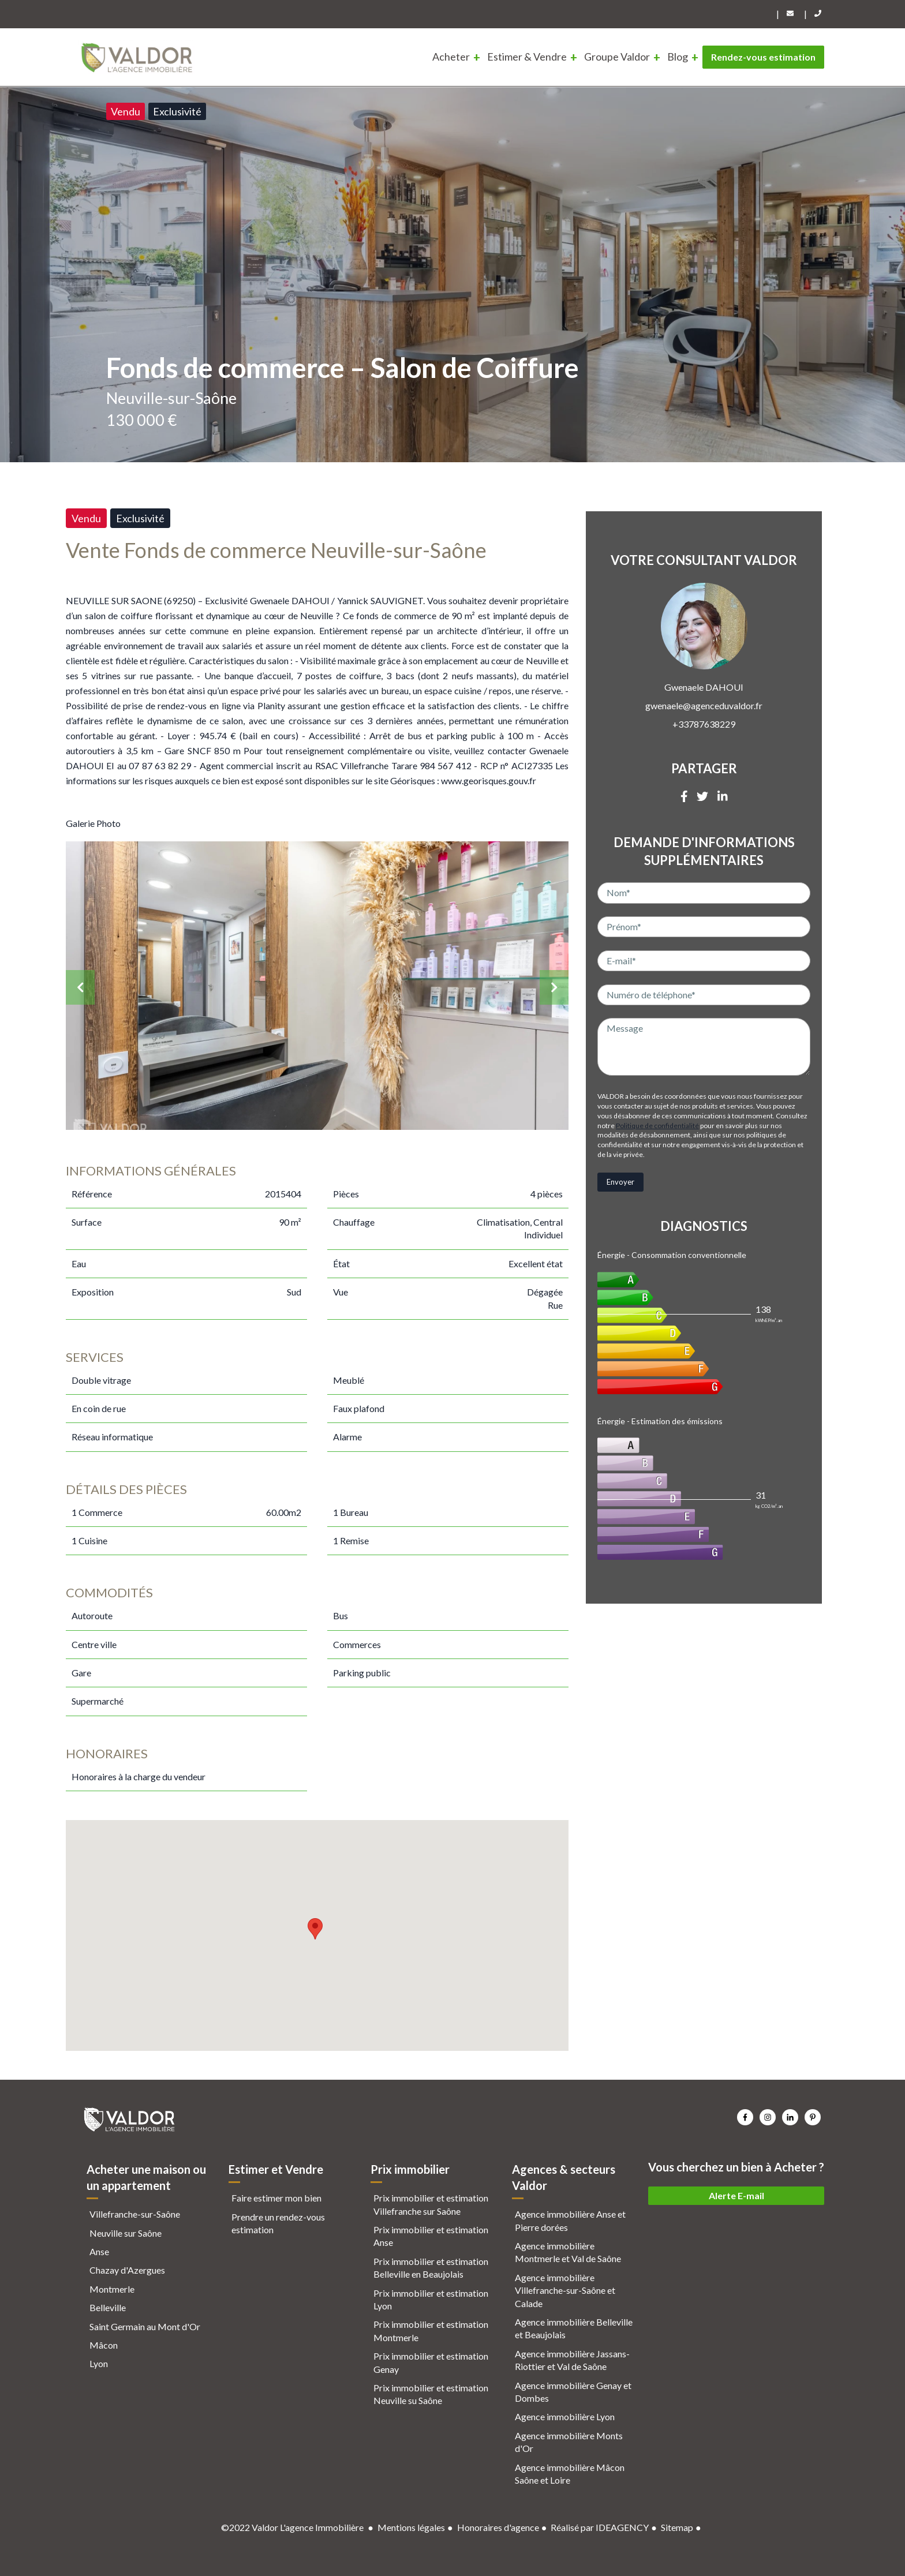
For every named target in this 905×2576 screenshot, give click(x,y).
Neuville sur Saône (125, 2232)
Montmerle (111, 2288)
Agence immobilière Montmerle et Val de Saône (568, 2252)
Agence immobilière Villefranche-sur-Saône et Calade (565, 2290)
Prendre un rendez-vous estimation (278, 2223)
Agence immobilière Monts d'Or (569, 2442)
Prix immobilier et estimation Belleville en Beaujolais (430, 2267)
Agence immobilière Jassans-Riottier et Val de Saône (572, 2360)
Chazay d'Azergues (127, 2269)
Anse (99, 2251)
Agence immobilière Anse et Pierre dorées (570, 2220)
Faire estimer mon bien (276, 2197)
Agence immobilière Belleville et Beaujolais (574, 2328)
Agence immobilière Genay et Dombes (573, 2391)
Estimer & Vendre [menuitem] (527, 56)
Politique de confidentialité (657, 1125)
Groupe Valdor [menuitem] (617, 56)
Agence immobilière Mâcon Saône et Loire (569, 2473)
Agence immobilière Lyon (565, 2416)
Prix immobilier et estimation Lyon (430, 2299)
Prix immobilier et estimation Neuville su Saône (430, 2394)
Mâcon (103, 2344)
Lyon (98, 2363)
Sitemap (677, 2527)
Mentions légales (411, 2527)
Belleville (107, 2307)
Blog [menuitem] (677, 56)
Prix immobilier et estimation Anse (430, 2236)
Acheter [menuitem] (451, 56)
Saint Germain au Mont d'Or (144, 2326)
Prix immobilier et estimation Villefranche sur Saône (430, 2204)
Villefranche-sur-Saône (134, 2213)
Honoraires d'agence (498, 2527)
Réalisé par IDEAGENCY (600, 2527)
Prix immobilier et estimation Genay (430, 2362)
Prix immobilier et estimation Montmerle (430, 2330)
